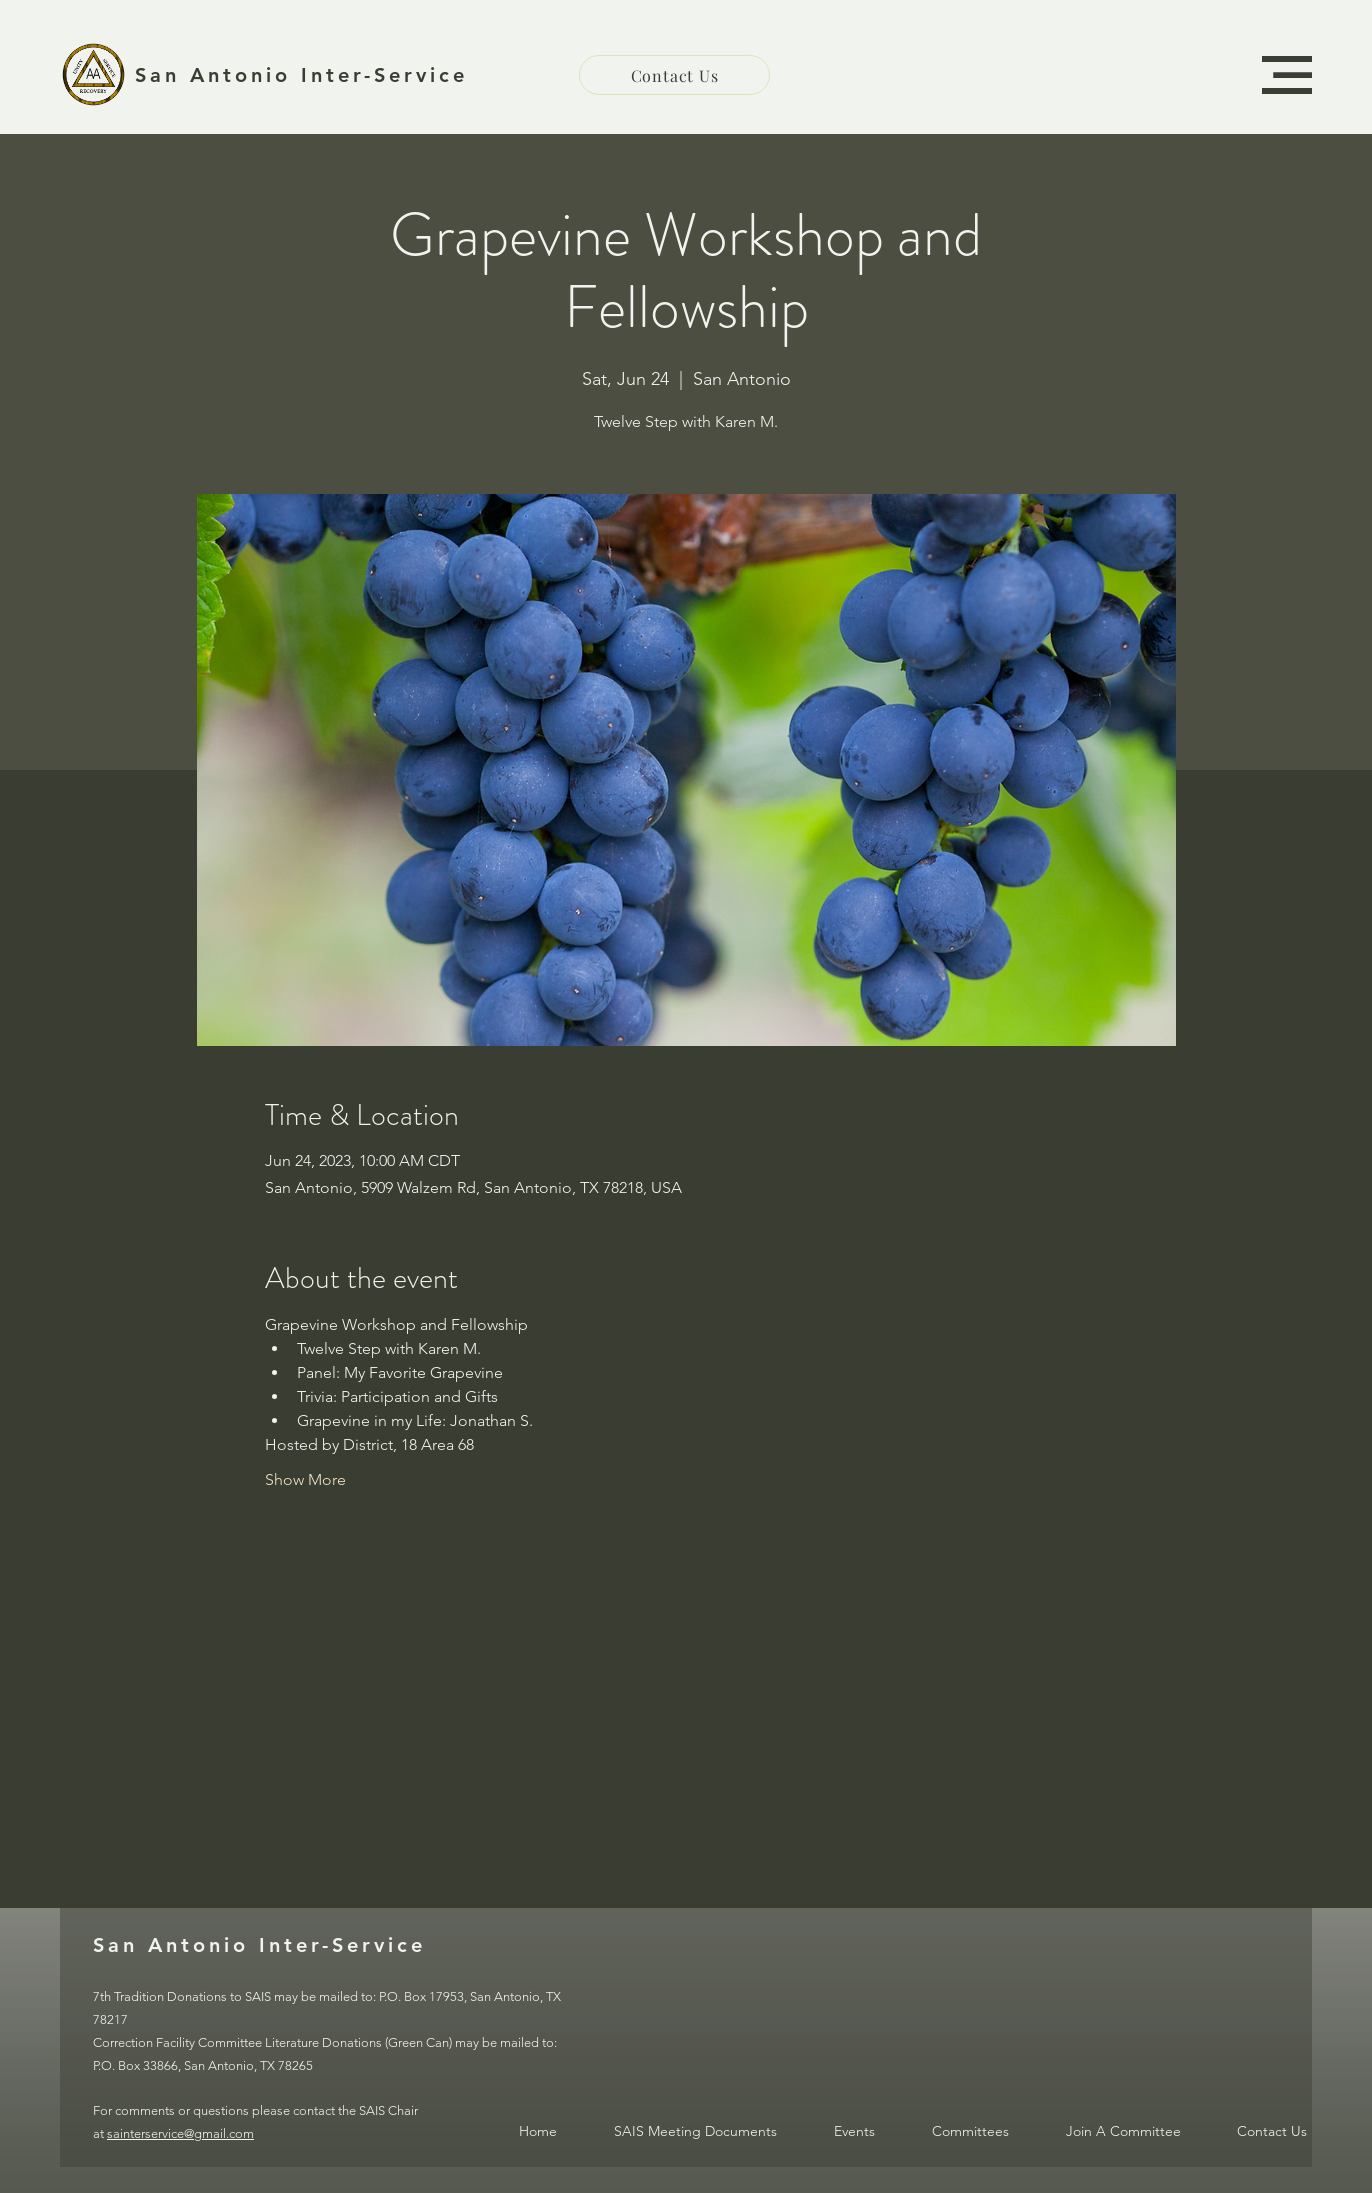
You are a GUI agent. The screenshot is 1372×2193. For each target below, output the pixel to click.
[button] (1287, 75)
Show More (305, 1479)
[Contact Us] (674, 75)
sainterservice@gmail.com (180, 2133)
